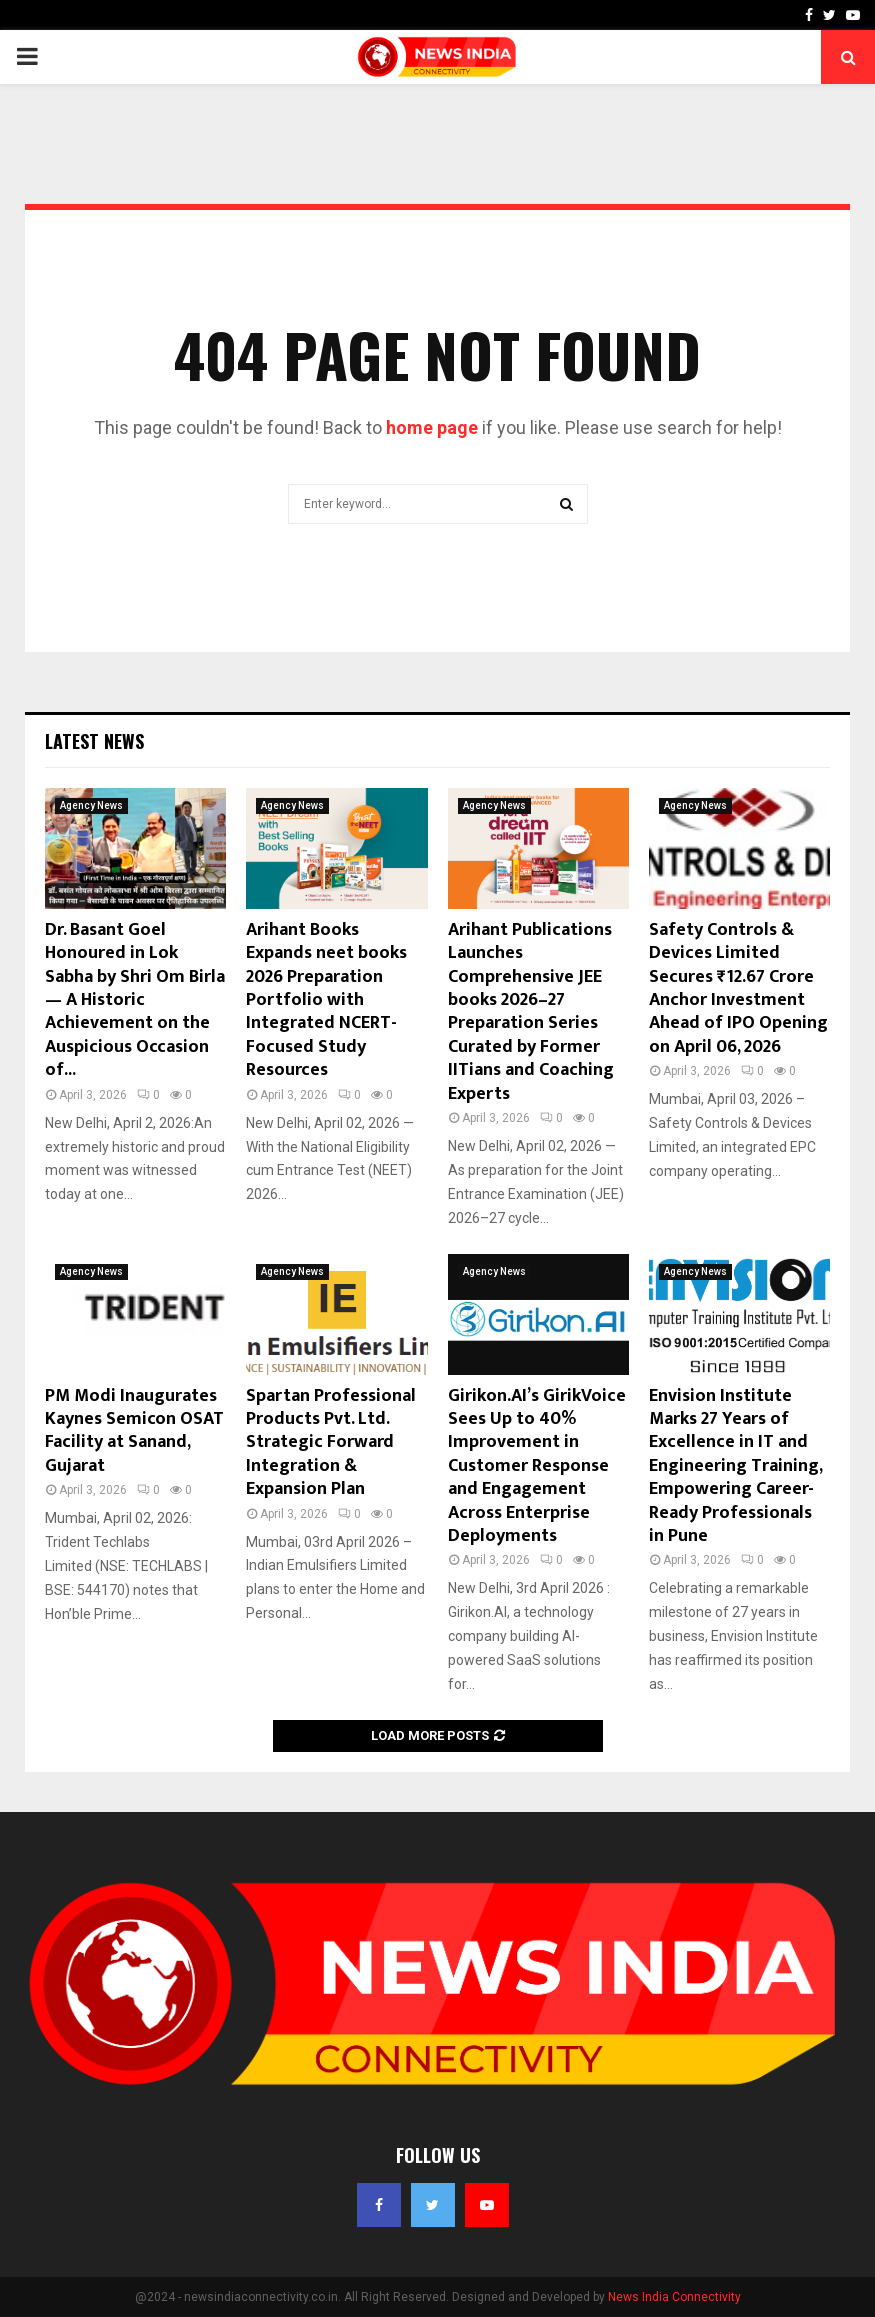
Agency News (91, 805)
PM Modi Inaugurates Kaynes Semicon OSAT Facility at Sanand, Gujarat (134, 1431)
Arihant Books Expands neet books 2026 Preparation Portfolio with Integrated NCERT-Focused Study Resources (326, 1000)
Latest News (94, 741)
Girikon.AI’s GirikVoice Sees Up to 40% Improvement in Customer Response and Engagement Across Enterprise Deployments (537, 1466)
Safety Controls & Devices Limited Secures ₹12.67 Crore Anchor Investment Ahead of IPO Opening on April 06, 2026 (738, 988)
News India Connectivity (674, 2297)
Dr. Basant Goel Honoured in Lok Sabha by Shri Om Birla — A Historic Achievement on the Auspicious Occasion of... (135, 1000)
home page (432, 427)
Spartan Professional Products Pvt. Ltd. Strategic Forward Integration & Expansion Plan (331, 1443)
